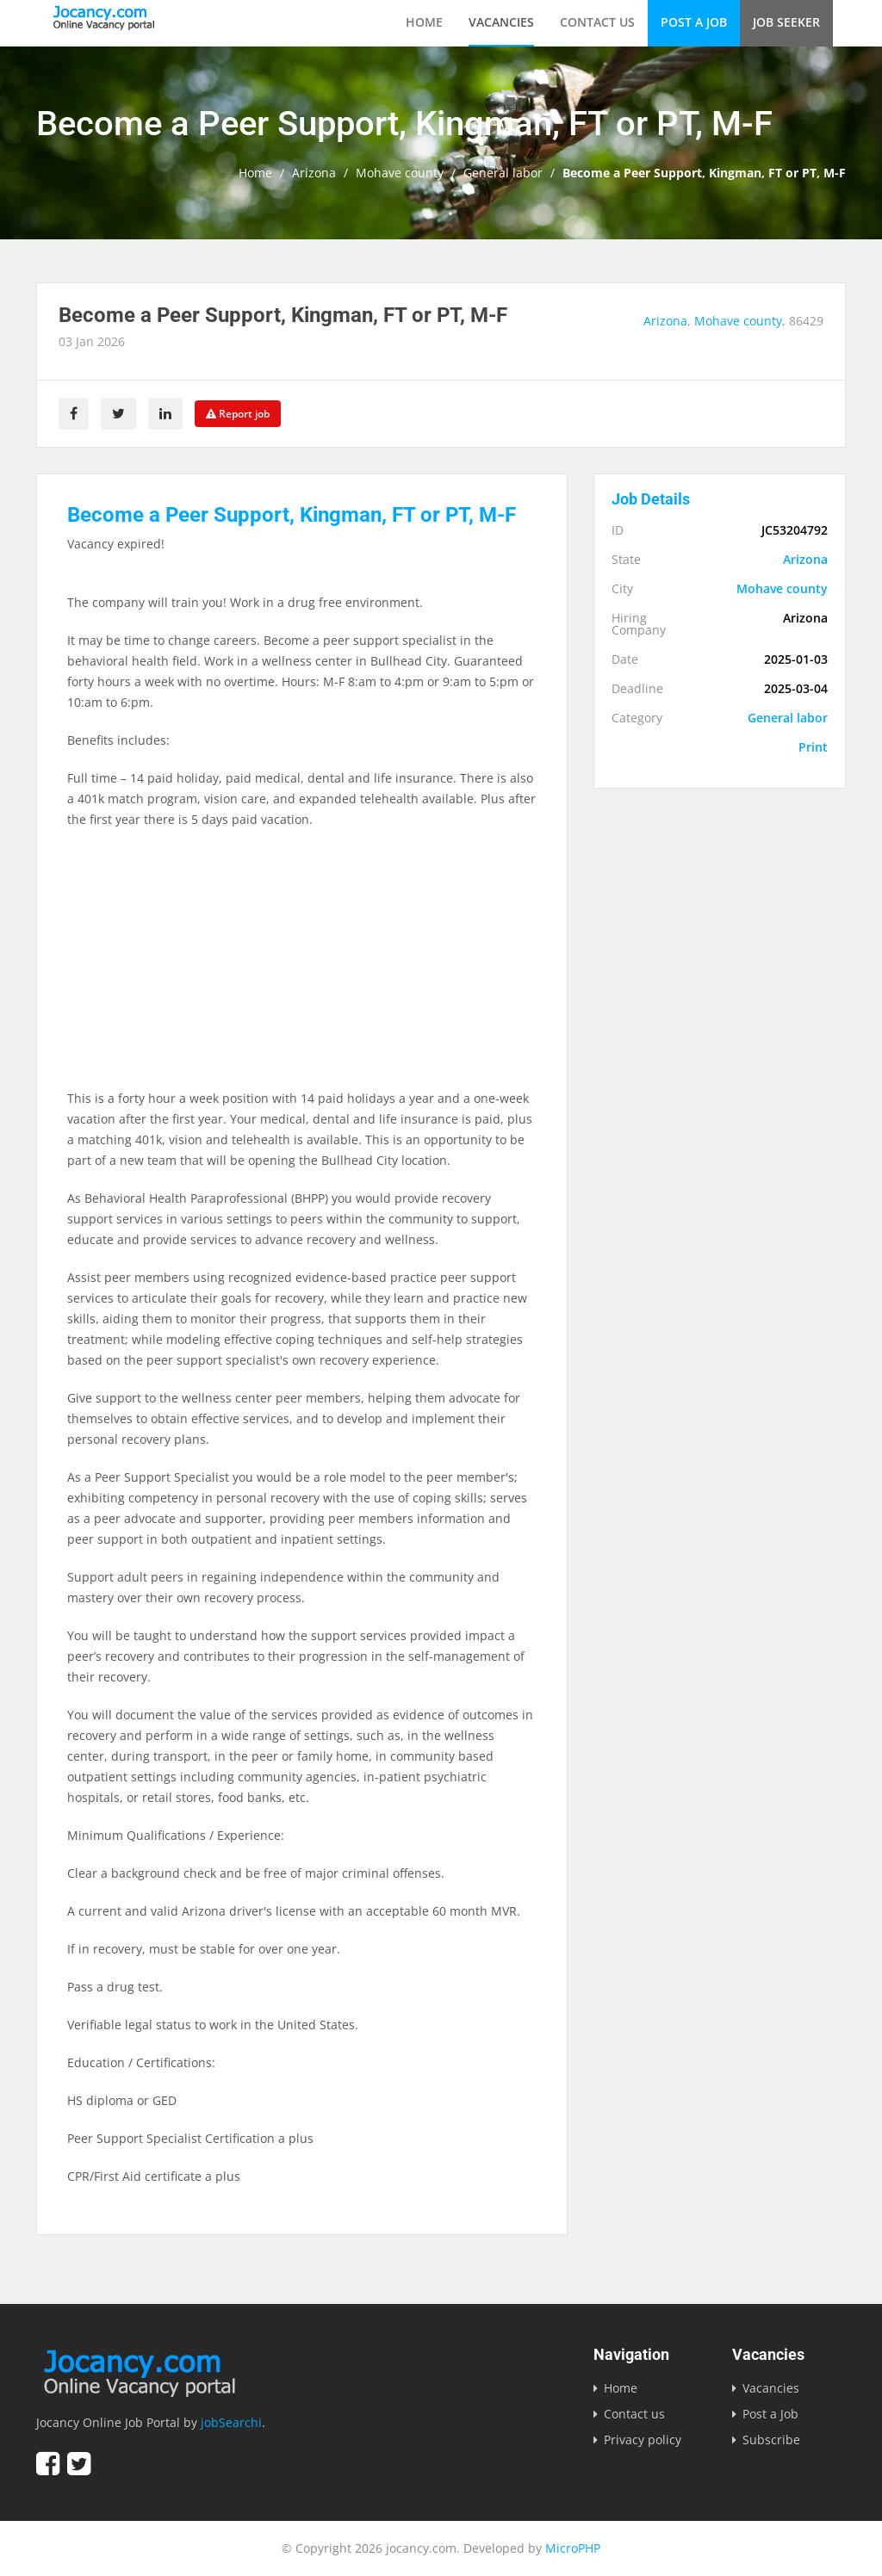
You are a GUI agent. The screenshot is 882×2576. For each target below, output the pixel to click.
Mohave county (400, 173)
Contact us (597, 22)
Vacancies (501, 22)
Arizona (314, 173)
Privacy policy (642, 2439)
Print (813, 747)
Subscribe (771, 2439)
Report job (238, 413)
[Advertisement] (302, 967)
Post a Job (694, 22)
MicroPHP (572, 2548)
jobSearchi (231, 2422)
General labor (503, 173)
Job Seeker (786, 22)
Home (424, 22)
